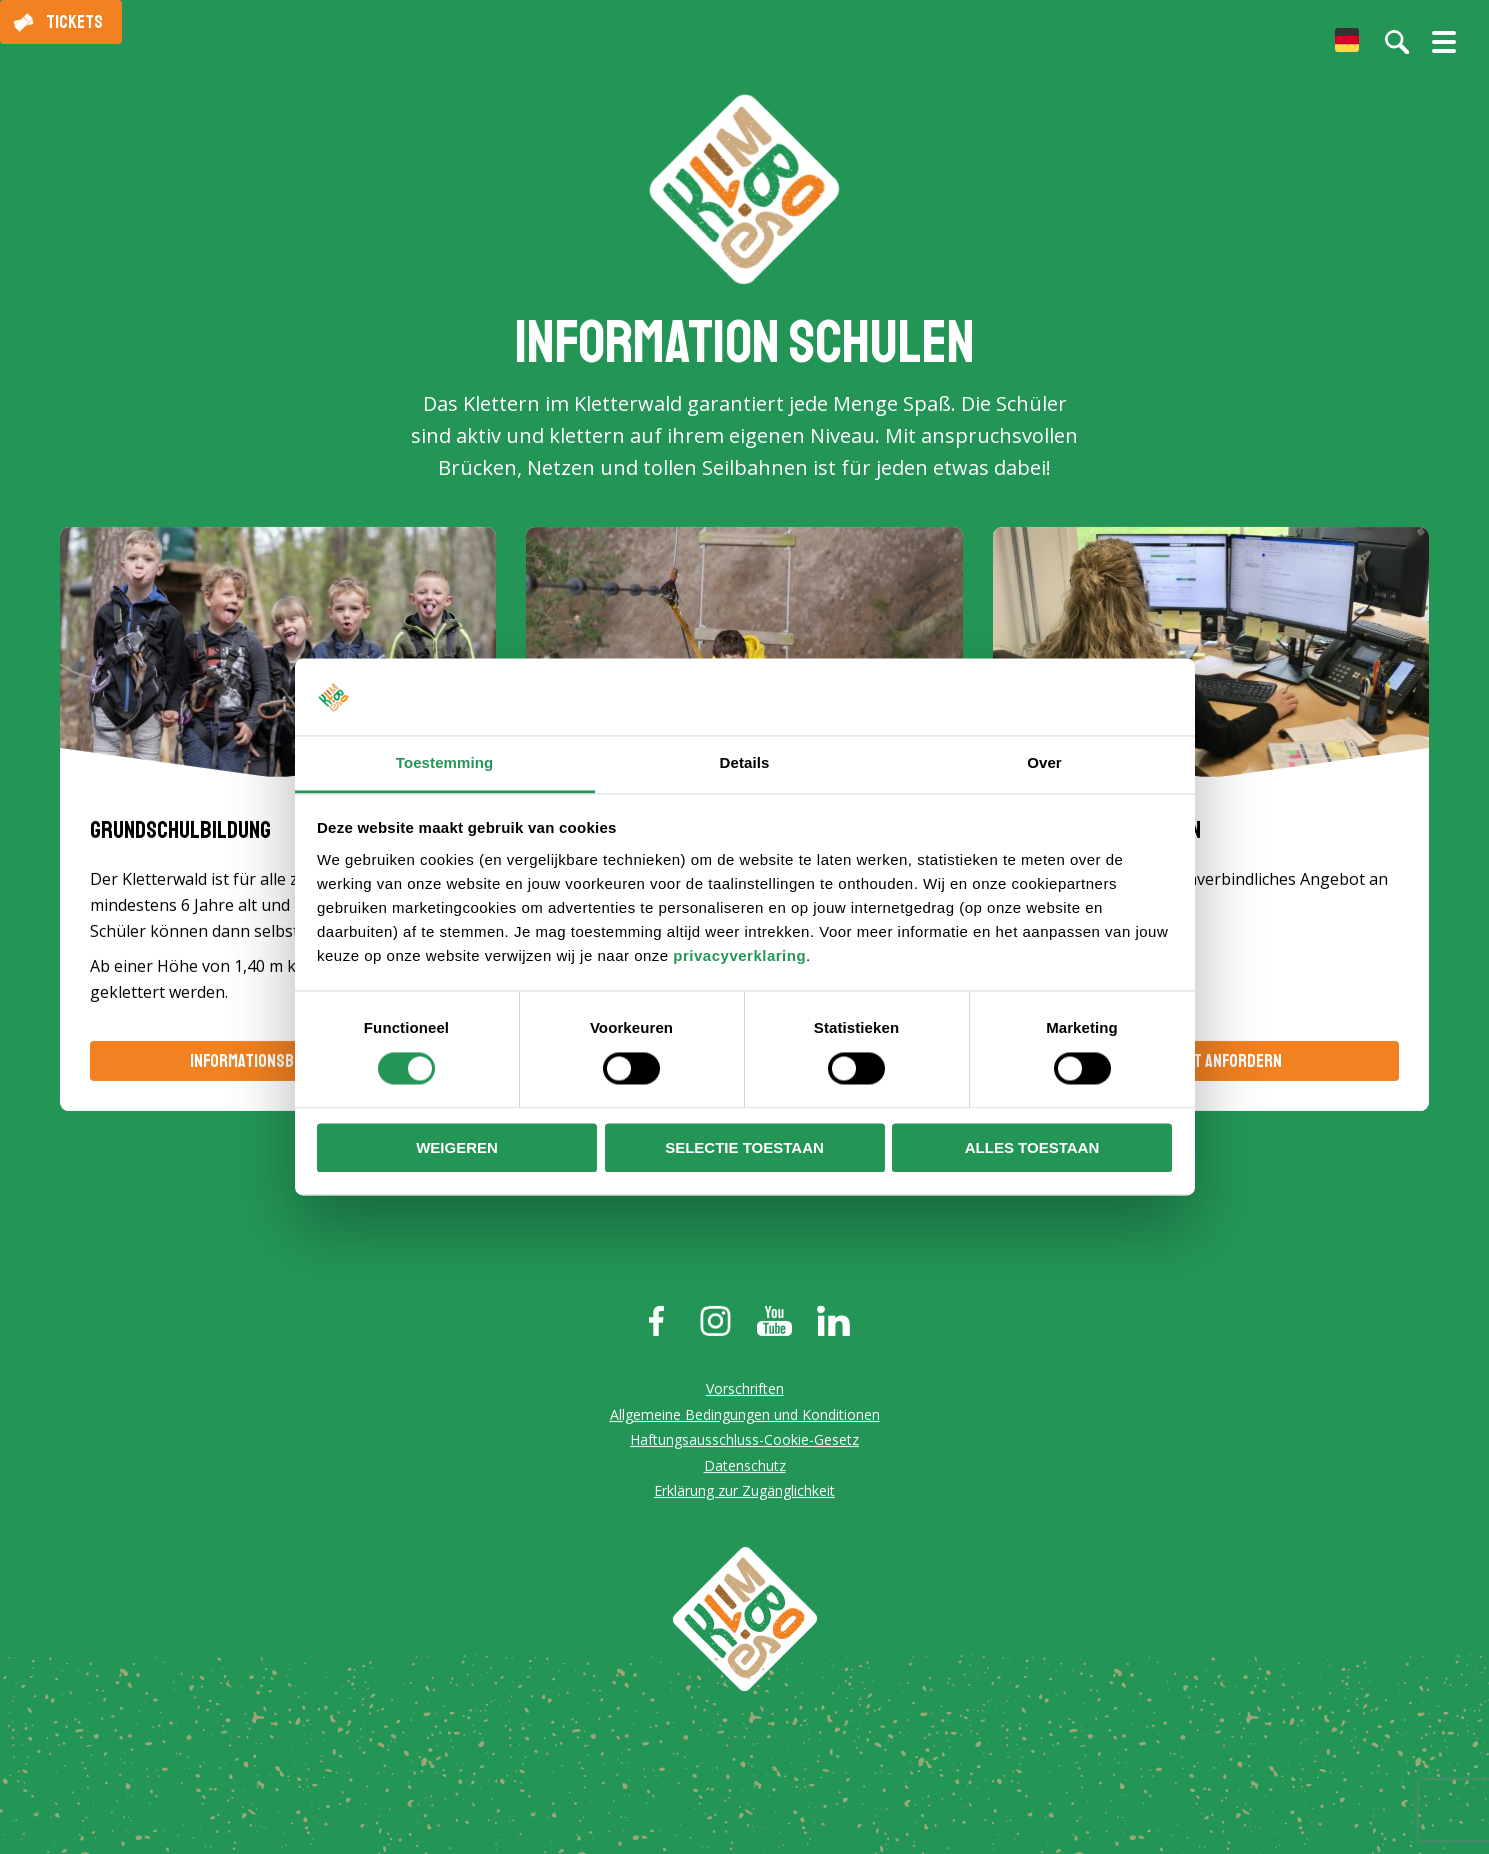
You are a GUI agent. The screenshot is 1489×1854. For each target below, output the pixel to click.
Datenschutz (745, 1467)
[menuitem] (1347, 40)
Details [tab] (745, 762)
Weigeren (457, 1147)
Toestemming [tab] (445, 762)
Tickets (74, 22)
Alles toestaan (1032, 1147)
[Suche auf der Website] (1397, 42)
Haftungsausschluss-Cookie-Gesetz (744, 1441)
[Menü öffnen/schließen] (1444, 50)
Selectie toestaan (744, 1147)
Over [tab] (1044, 762)
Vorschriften (745, 1390)
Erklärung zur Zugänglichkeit (744, 1493)
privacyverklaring (739, 955)
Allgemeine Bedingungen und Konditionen (745, 1416)
